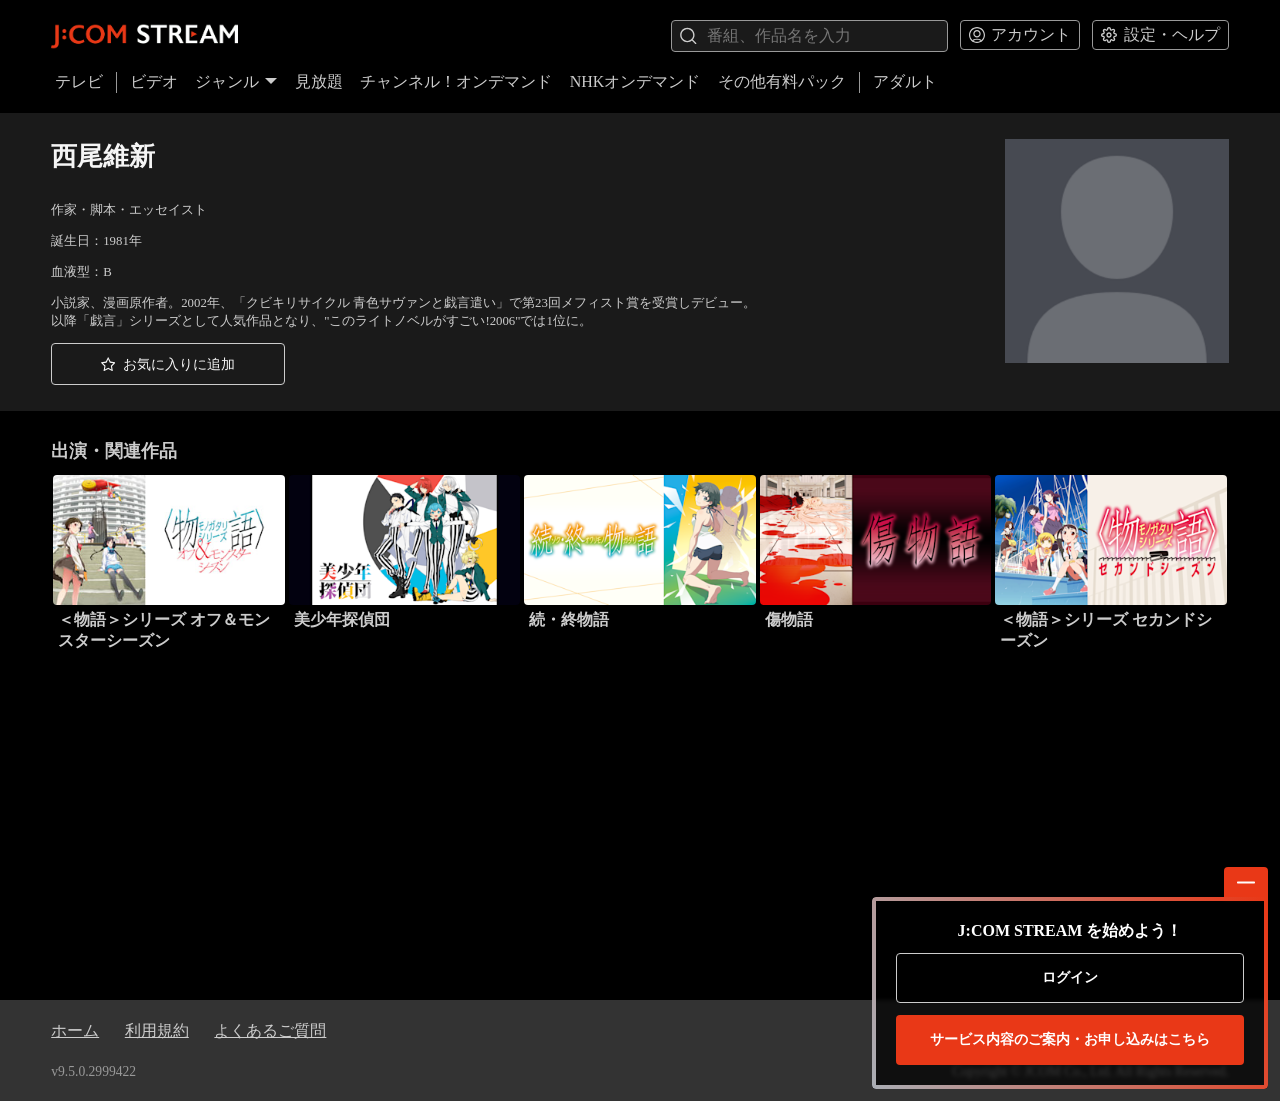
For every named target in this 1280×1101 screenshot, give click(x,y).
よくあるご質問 (270, 1030)
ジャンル (236, 81)
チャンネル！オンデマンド (456, 81)
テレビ (79, 81)
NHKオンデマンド (635, 81)
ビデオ (154, 81)
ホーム (75, 1030)
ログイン (1070, 977)
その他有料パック (782, 81)
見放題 (319, 81)
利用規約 (157, 1030)
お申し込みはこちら (1070, 1040)
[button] (168, 364)
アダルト (905, 81)
